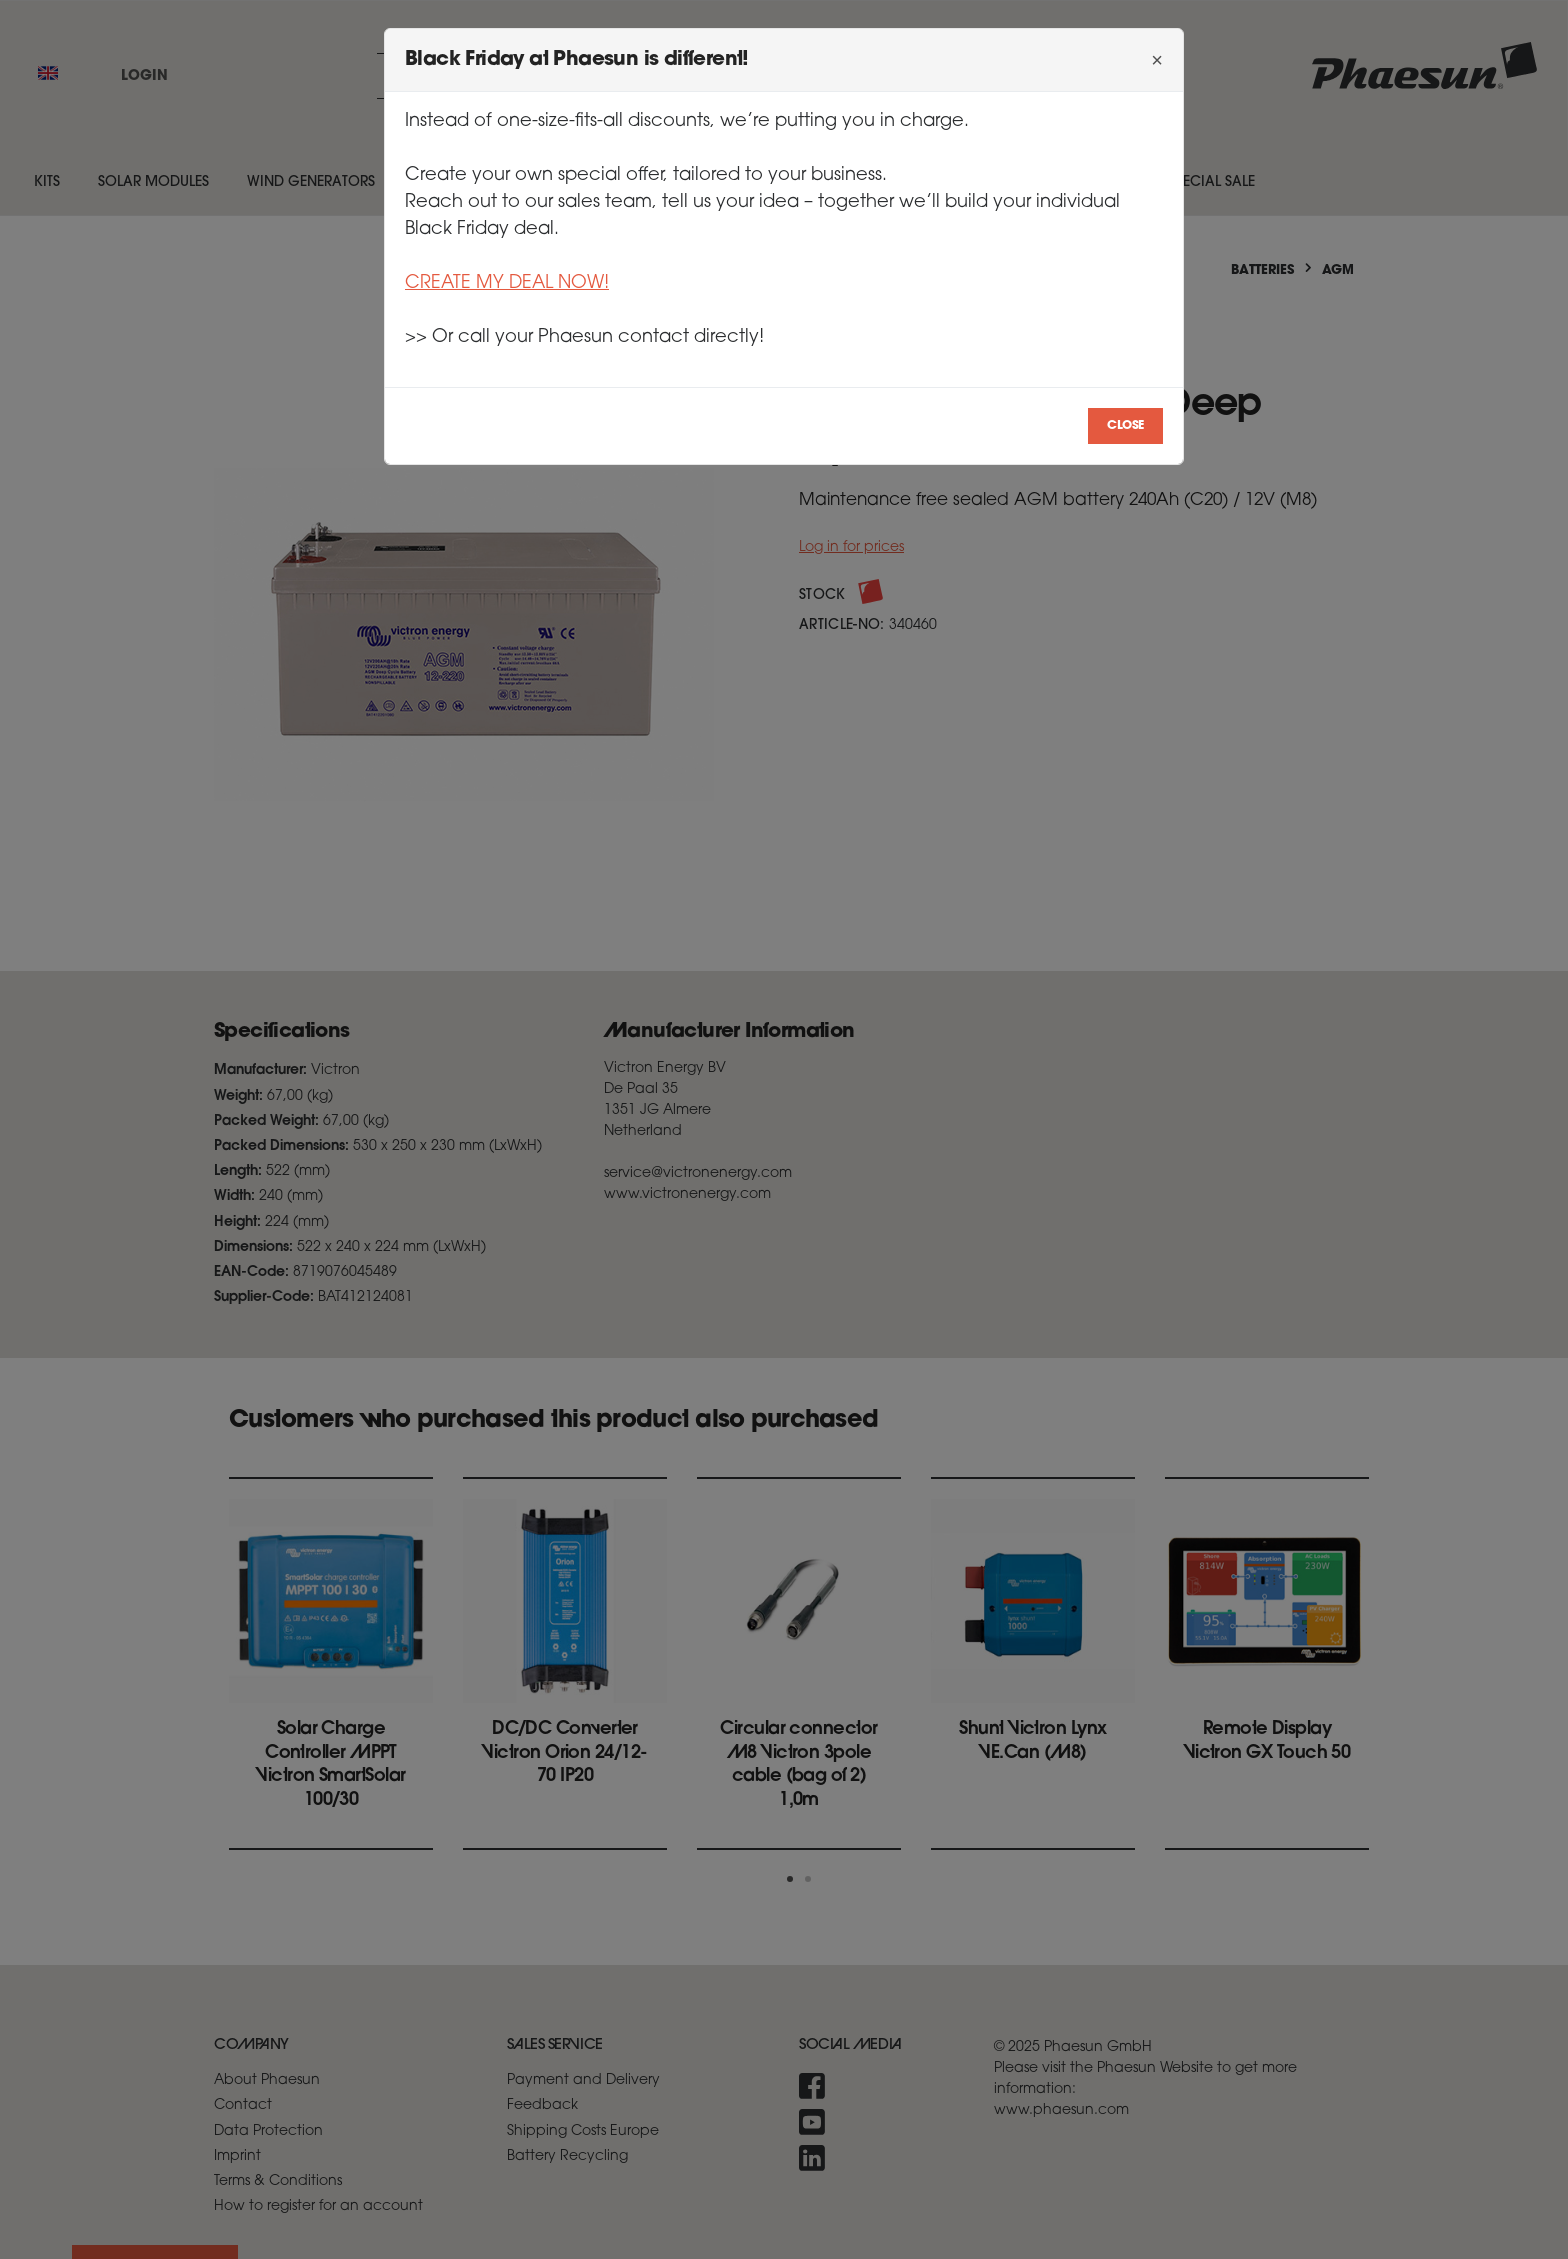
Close (1125, 426)
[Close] (1157, 60)
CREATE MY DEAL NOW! (507, 283)
